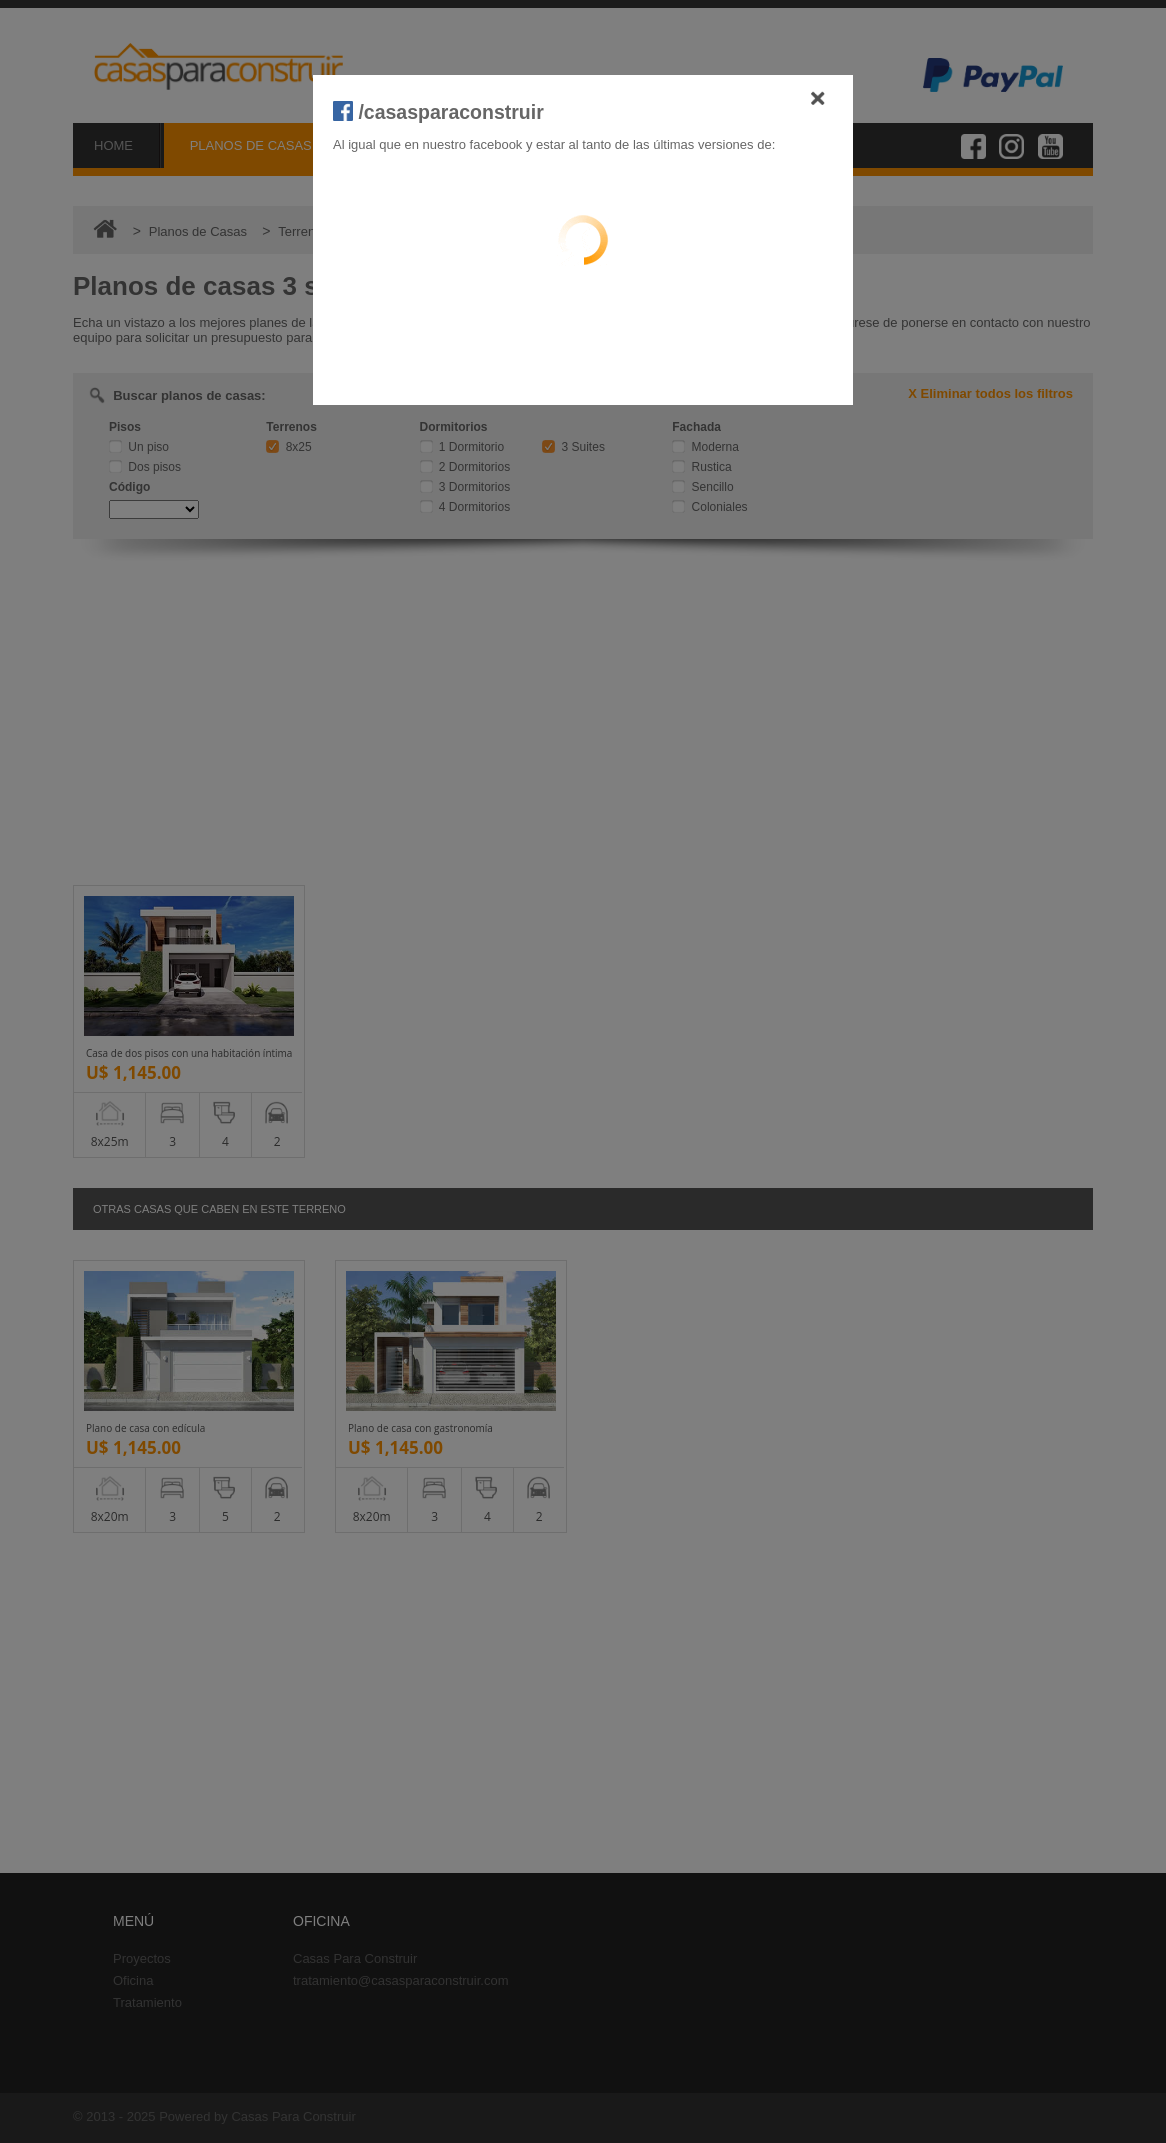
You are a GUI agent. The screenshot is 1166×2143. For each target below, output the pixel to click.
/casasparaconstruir (438, 112)
